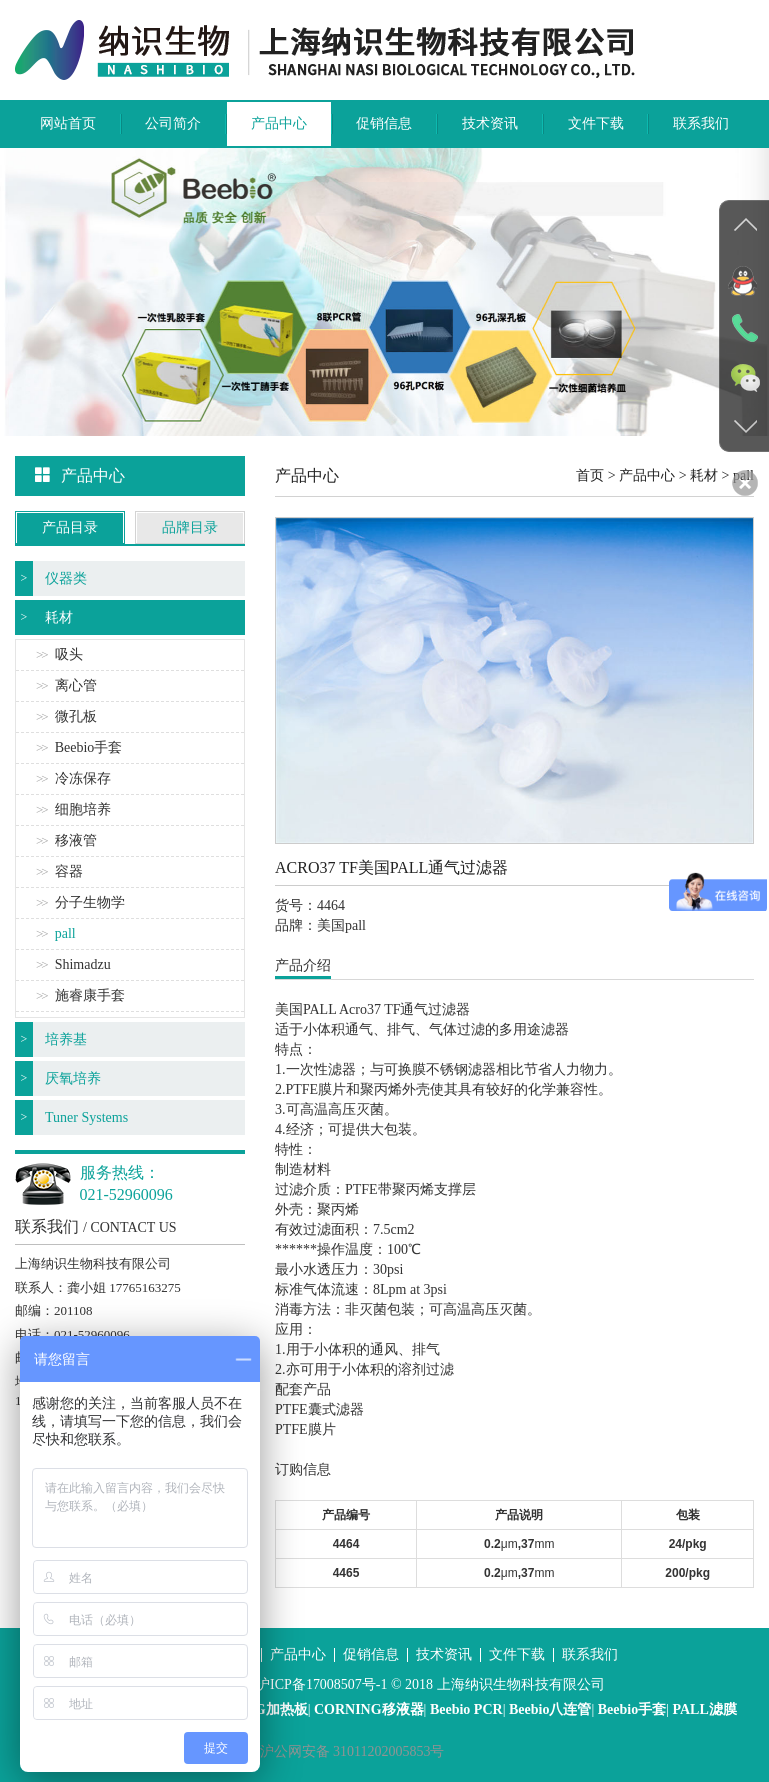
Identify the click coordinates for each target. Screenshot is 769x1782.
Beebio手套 (89, 747)
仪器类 (66, 578)
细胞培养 (83, 809)
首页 (590, 475)
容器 (69, 871)
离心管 (76, 685)
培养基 (66, 1039)
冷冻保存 (83, 778)
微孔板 (76, 716)
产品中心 (279, 123)
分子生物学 (90, 902)
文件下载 (596, 123)
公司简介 (173, 123)
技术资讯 (490, 123)
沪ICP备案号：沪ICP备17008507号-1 (275, 1684)
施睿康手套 (90, 995)
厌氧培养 (73, 1078)
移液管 (76, 840)
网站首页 (68, 123)
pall (65, 933)
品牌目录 (190, 527)
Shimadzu (83, 964)
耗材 (59, 617)
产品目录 (70, 527)
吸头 (69, 654)
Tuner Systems (86, 1117)
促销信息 (384, 123)
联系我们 (701, 123)
